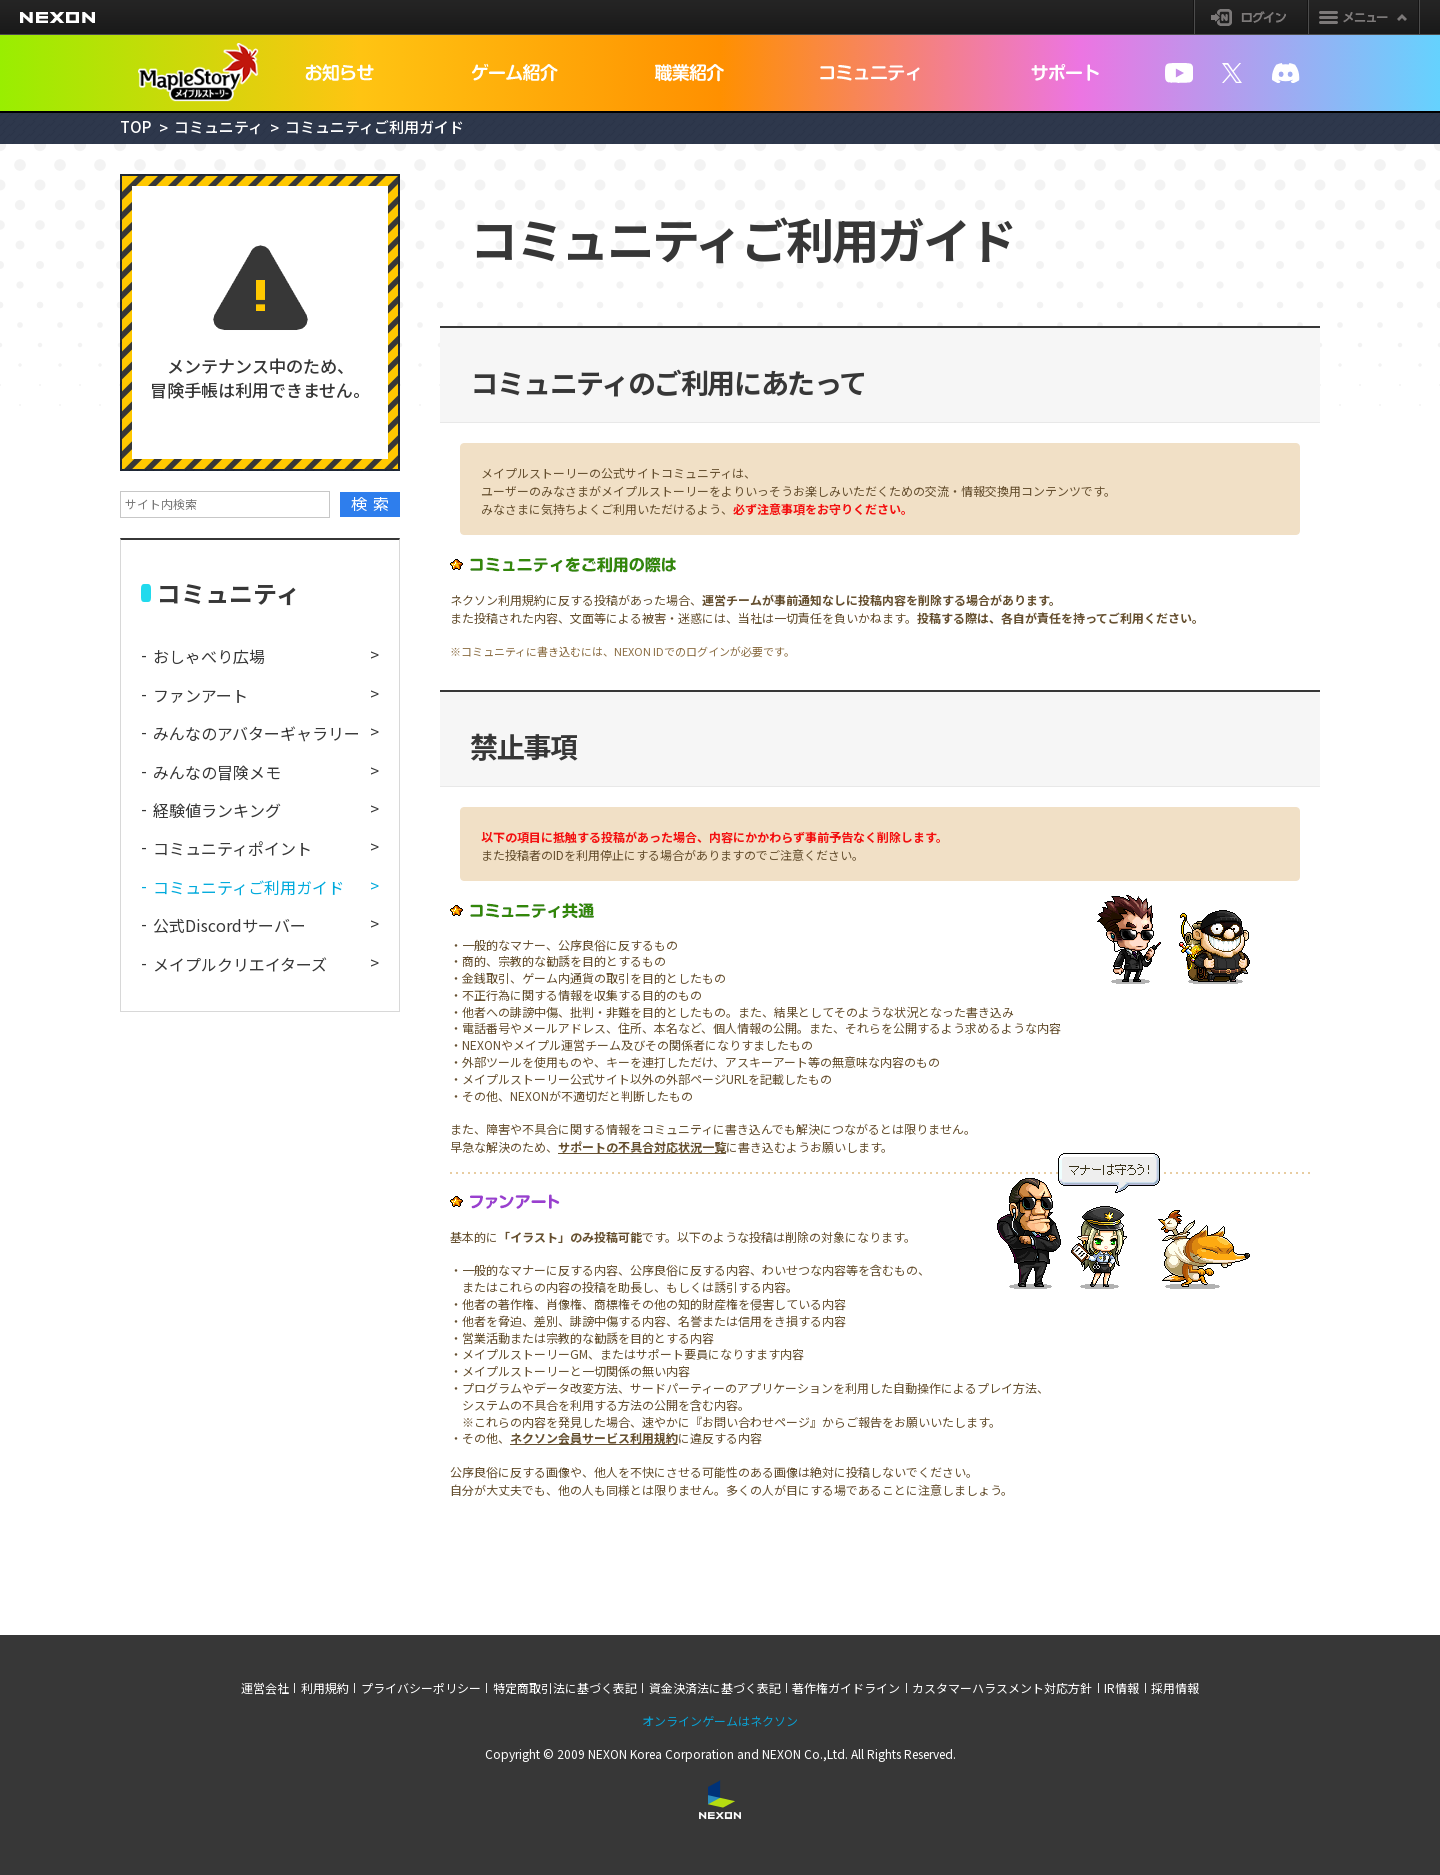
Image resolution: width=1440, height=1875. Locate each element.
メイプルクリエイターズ (240, 964)
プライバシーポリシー (421, 1688)
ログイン (1251, 17)
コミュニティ (218, 126)
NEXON (57, 17)
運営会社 (265, 1688)
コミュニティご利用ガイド (248, 887)
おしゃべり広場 (209, 656)
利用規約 (325, 1688)
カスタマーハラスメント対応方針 (1002, 1688)
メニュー (1364, 17)
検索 (373, 503)
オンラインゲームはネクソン (720, 1721)
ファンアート (200, 695)
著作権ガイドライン (846, 1688)
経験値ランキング (217, 810)
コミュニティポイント (232, 848)
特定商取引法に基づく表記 (565, 1688)
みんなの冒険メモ (217, 772)
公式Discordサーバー (229, 925)
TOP (135, 126)
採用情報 (1175, 1688)
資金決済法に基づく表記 (715, 1688)
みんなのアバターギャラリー (256, 733)
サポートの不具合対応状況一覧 (642, 1146)
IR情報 (1121, 1688)
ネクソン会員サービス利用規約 (594, 1437)
